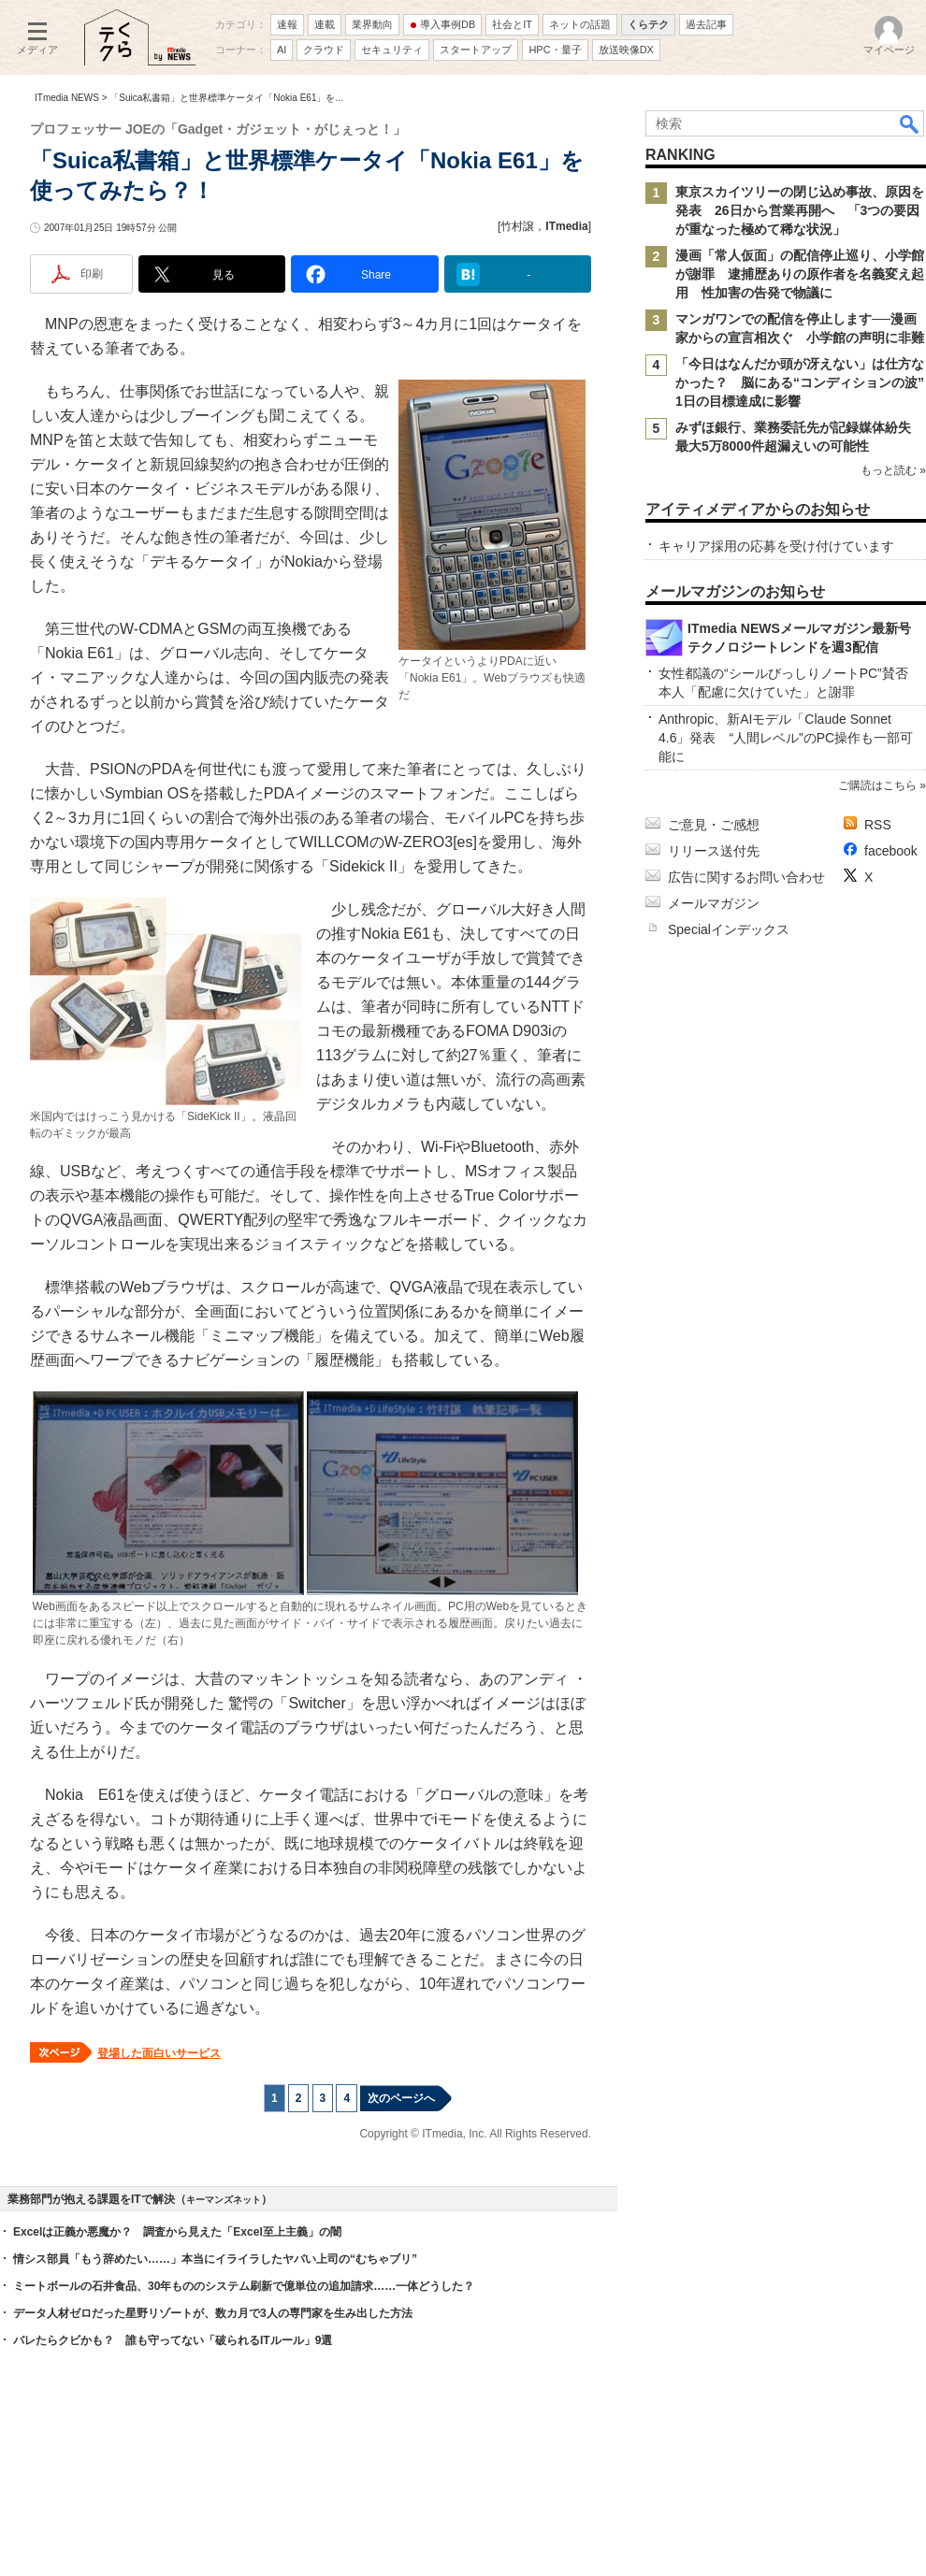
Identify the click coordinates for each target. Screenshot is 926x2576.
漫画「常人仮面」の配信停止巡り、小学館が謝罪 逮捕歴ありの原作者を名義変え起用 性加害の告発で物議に (799, 274)
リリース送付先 (714, 850)
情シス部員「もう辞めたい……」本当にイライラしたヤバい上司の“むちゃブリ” (215, 2259)
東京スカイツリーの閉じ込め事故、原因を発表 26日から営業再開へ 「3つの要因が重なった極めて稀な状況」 (799, 210)
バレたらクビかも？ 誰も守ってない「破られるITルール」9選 (172, 2340)
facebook (891, 850)
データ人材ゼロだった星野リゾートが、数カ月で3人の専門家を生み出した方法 (212, 2313)
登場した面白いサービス (159, 2053)
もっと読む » (893, 470)
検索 (910, 123)
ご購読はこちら (877, 785)
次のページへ (401, 2098)
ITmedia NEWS (67, 98)
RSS (877, 824)
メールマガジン (714, 903)
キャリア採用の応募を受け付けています (776, 546)
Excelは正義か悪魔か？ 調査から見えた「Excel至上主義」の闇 (177, 2231)
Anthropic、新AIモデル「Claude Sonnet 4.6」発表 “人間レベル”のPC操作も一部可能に (785, 738)
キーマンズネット (223, 2200)
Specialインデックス (728, 929)
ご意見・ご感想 (714, 824)
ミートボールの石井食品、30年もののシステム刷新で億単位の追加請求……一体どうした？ (243, 2286)
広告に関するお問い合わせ (746, 877)
